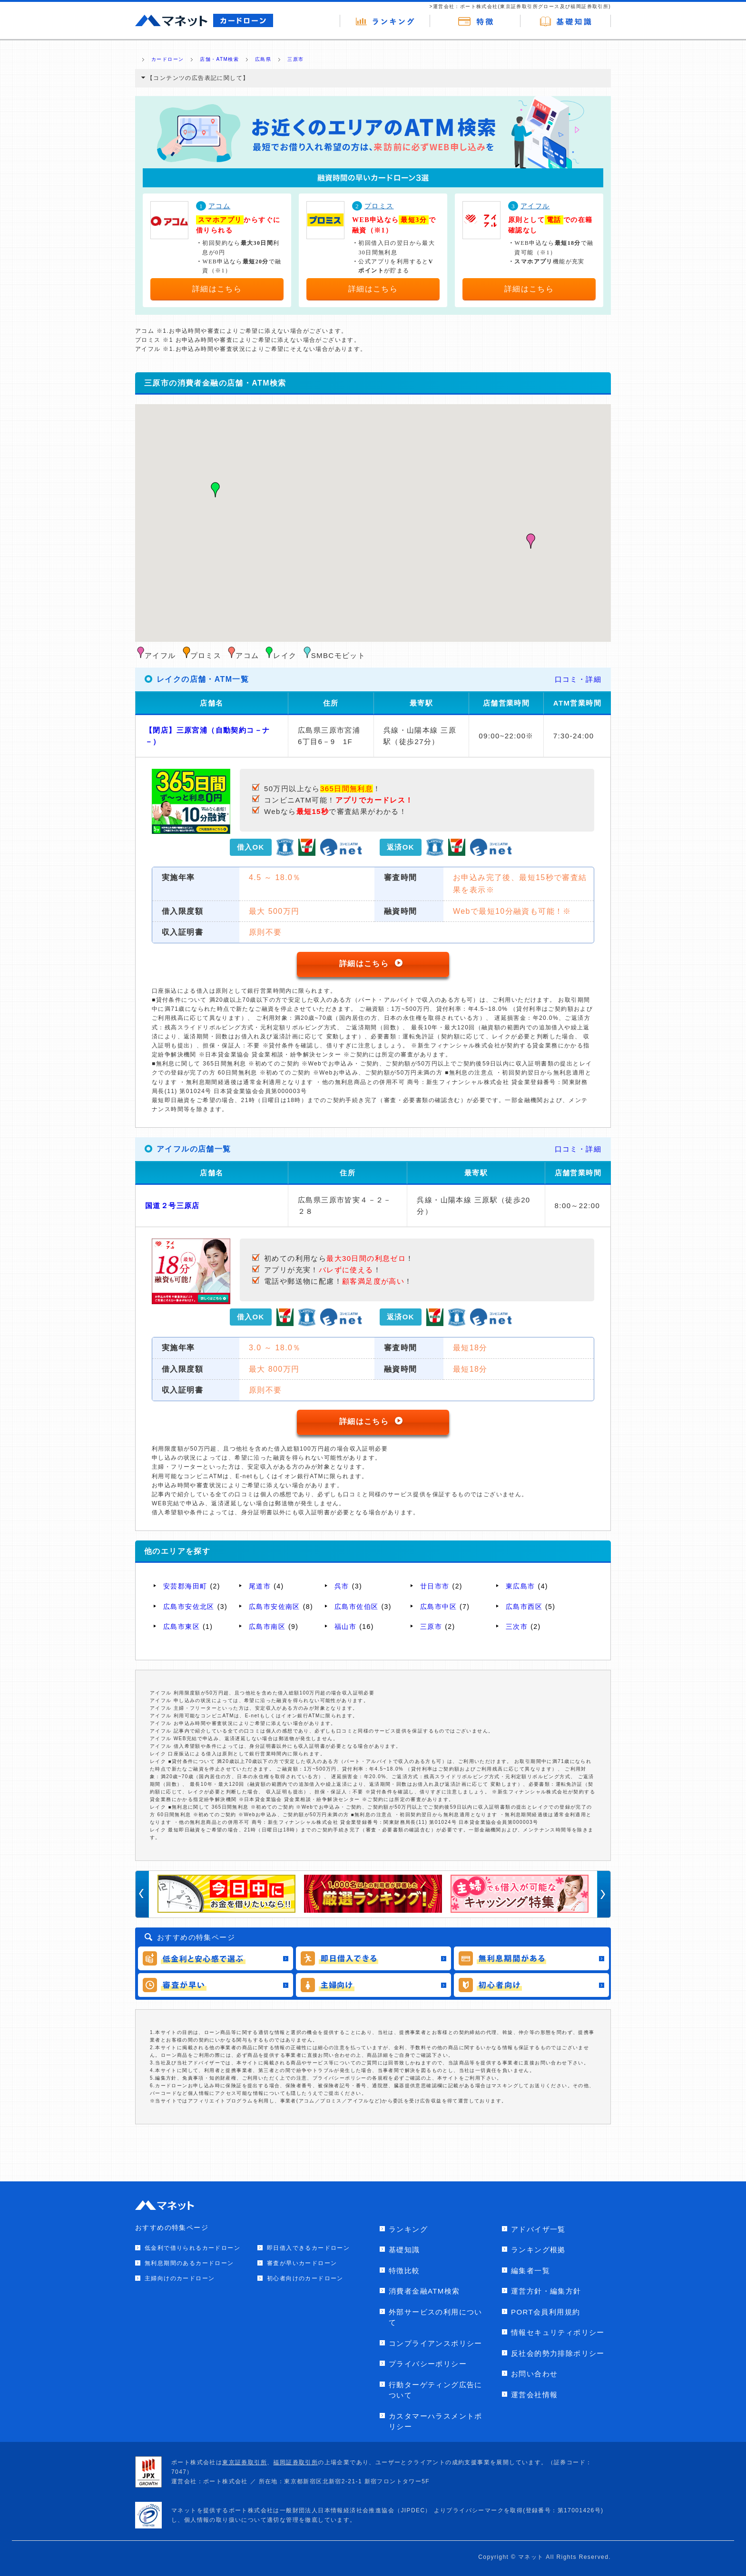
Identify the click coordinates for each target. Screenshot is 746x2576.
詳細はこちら (217, 289)
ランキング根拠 (538, 2250)
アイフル (535, 206)
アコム (219, 206)
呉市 (341, 1586)
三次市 (517, 1626)
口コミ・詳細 (578, 679)
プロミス (379, 206)
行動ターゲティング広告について (435, 2390)
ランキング (408, 2229)
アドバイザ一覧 (538, 2229)
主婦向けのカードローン (180, 2278)
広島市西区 (524, 1606)
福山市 (345, 1626)
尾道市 (260, 1586)
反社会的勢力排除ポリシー (558, 2353)
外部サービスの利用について (435, 2317)
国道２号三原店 (172, 1205)
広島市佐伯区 (356, 1606)
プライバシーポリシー (428, 2364)
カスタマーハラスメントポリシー (435, 2421)
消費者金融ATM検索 (424, 2291)
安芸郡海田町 (185, 1586)
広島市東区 (181, 1626)
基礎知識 (404, 2250)
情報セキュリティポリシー (558, 2332)
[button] (215, 489)
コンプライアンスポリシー (435, 2343)
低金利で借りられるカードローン (192, 2248)
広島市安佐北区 (189, 1606)
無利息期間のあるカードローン (189, 2263)
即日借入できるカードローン (308, 2248)
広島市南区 (267, 1626)
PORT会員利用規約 (545, 2312)
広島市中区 (438, 1606)
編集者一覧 (530, 2270)
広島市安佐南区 (274, 1606)
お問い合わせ (534, 2374)
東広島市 (520, 1586)
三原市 (431, 1626)
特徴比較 (404, 2270)
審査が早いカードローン (302, 2263)
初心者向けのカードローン (305, 2278)
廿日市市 (435, 1586)
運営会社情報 (534, 2395)
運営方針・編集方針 (546, 2291)
